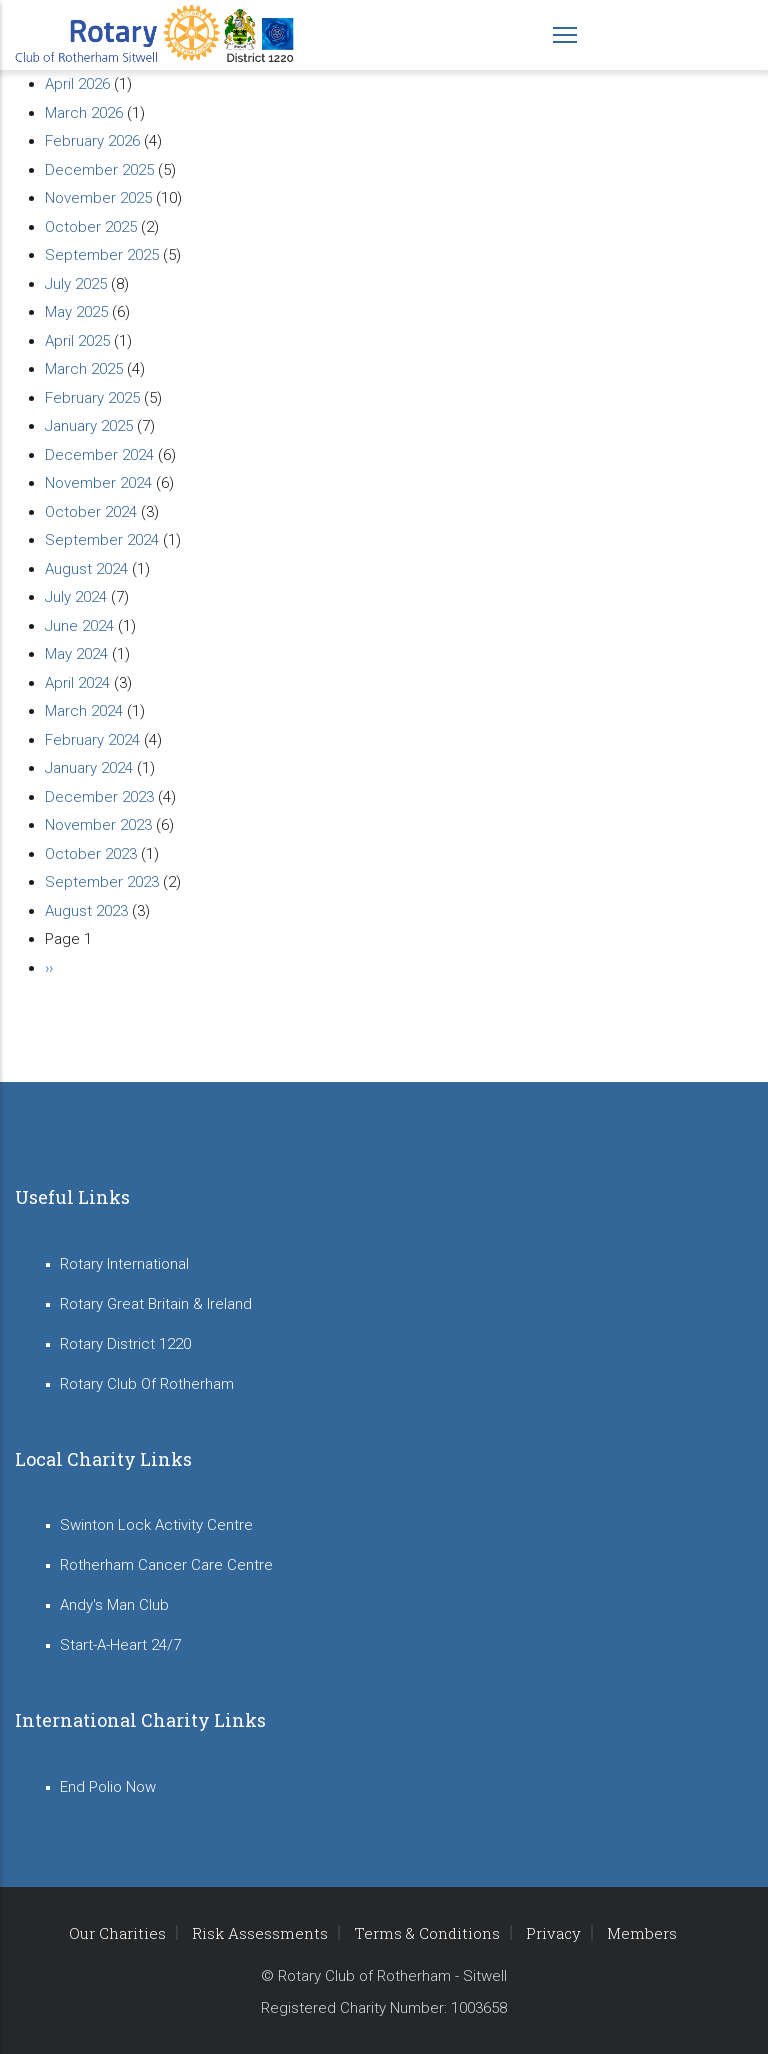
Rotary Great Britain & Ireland (156, 1304)
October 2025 (91, 227)
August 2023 (86, 911)
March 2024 (84, 711)
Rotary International (124, 1264)
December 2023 (99, 797)
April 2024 (77, 683)
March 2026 (84, 113)
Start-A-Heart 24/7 (120, 1645)
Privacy (553, 1933)
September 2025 (102, 255)
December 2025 (99, 170)
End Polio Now (108, 1787)
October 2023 (91, 854)
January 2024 (89, 768)
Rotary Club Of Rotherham (147, 1384)
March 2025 (84, 369)
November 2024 (98, 483)
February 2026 (92, 141)
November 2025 (98, 198)
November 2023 (98, 825)
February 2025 (92, 398)
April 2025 (77, 341)
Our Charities (117, 1933)
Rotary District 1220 (125, 1344)
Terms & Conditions (427, 1933)
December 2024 (99, 455)
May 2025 (76, 312)
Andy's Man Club (114, 1605)
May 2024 (76, 654)
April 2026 (77, 84)
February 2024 (92, 740)
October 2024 (91, 512)
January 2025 (89, 426)
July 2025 (76, 284)
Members (642, 1933)
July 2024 (76, 597)
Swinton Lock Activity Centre (156, 1525)
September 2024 (102, 540)
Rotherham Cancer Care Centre (166, 1565)
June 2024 (79, 626)
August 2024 (86, 569)
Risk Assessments (260, 1933)
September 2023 (102, 882)
